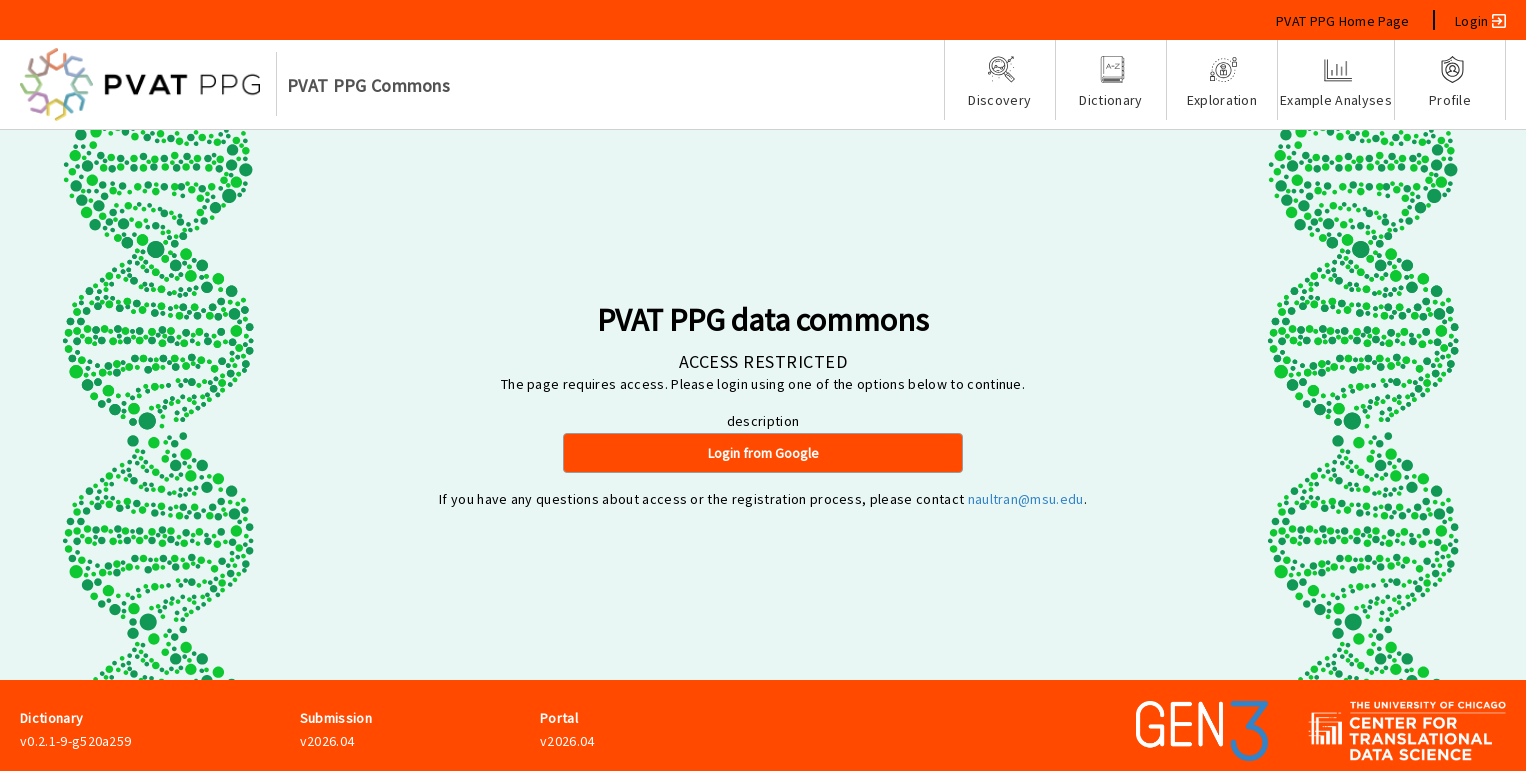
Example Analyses (1336, 82)
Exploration (1222, 82)
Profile (1450, 82)
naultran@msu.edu (1026, 499)
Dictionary (1111, 82)
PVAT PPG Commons (368, 85)
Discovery (1000, 82)
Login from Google (763, 453)
